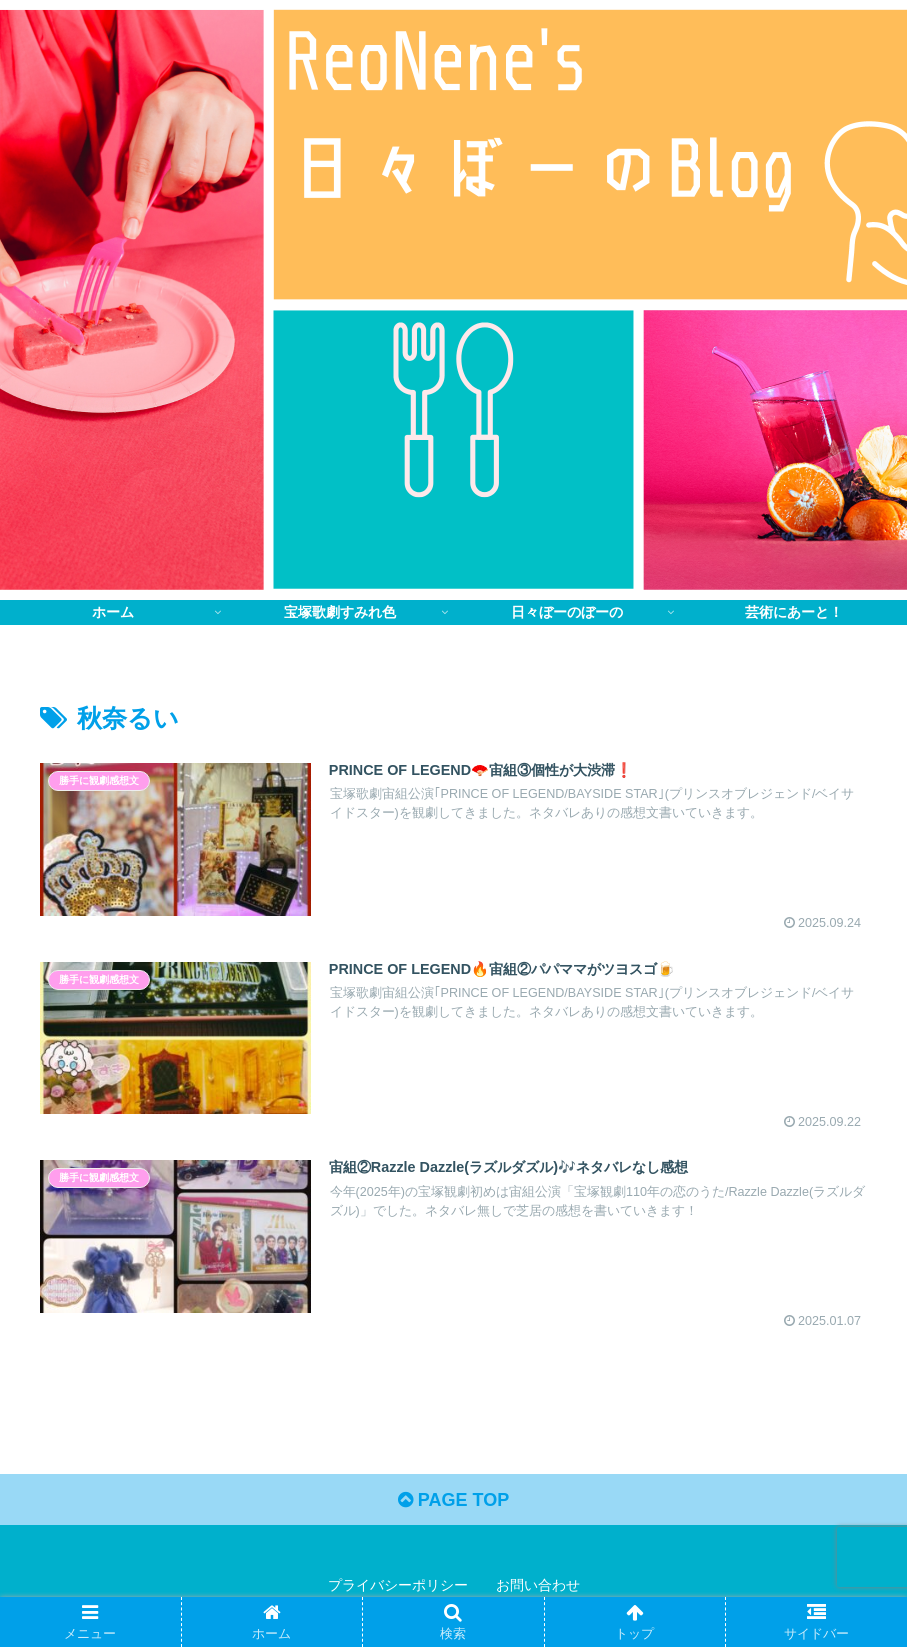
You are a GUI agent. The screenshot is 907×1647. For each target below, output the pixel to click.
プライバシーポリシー (398, 1585)
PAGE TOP (453, 1500)
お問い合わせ (538, 1585)
